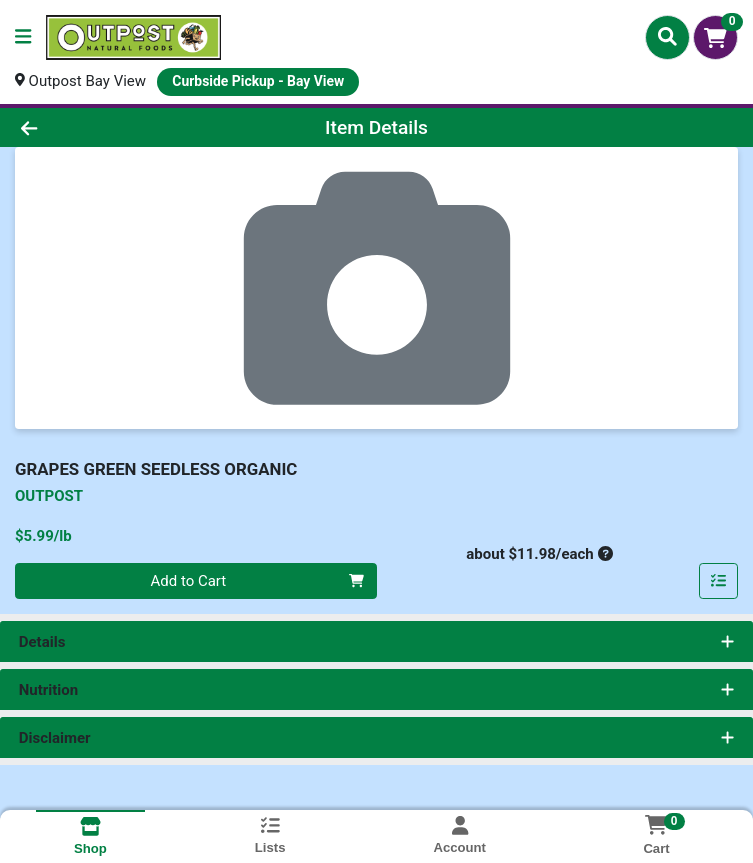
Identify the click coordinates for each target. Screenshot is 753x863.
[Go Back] (105, 127)
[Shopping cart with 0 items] (715, 37)
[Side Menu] (23, 37)
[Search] (667, 37)
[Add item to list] (719, 581)
